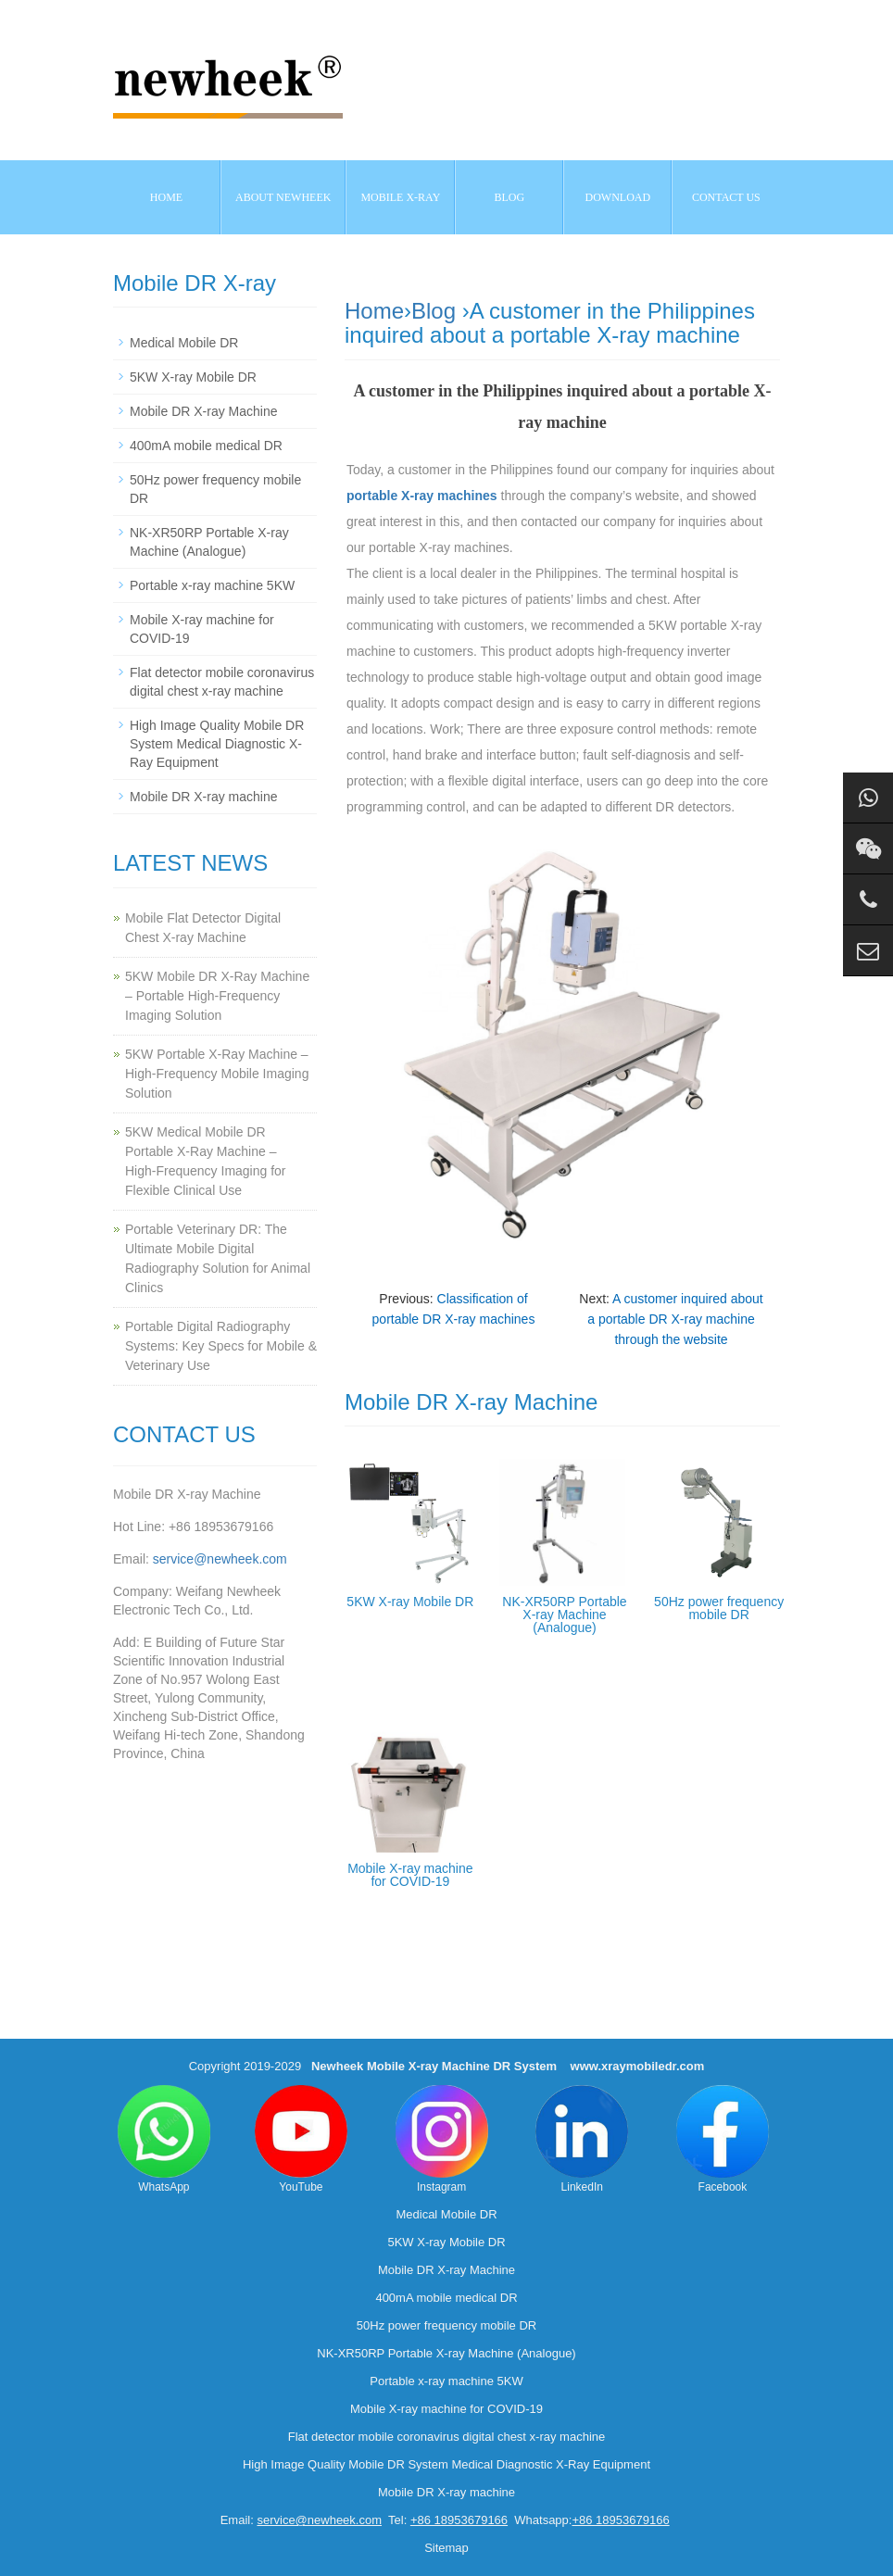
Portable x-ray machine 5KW (212, 585)
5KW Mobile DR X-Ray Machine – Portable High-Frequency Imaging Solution (217, 996)
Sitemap (446, 2548)
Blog (433, 310)
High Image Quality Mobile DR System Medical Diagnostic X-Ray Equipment (217, 744)
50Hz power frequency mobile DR (719, 1608)
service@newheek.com (220, 1559)
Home (166, 197)
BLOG (510, 197)
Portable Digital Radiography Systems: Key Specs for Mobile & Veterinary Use (221, 1346)
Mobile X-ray (400, 197)
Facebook (722, 2139)
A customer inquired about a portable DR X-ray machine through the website (674, 1319)
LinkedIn (581, 2139)
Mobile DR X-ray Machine (204, 411)
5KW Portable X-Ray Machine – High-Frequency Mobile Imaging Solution (216, 1073)
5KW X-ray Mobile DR (409, 1601)
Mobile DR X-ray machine (204, 796)
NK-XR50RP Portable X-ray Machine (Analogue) (564, 1614)
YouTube (301, 2139)
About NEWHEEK (283, 197)
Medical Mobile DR (184, 342)
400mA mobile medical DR (206, 445)
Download (618, 197)
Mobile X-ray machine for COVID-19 (409, 1875)
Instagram (442, 2139)
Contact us (726, 197)
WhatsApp (164, 2139)
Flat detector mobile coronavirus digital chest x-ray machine (446, 2437)
